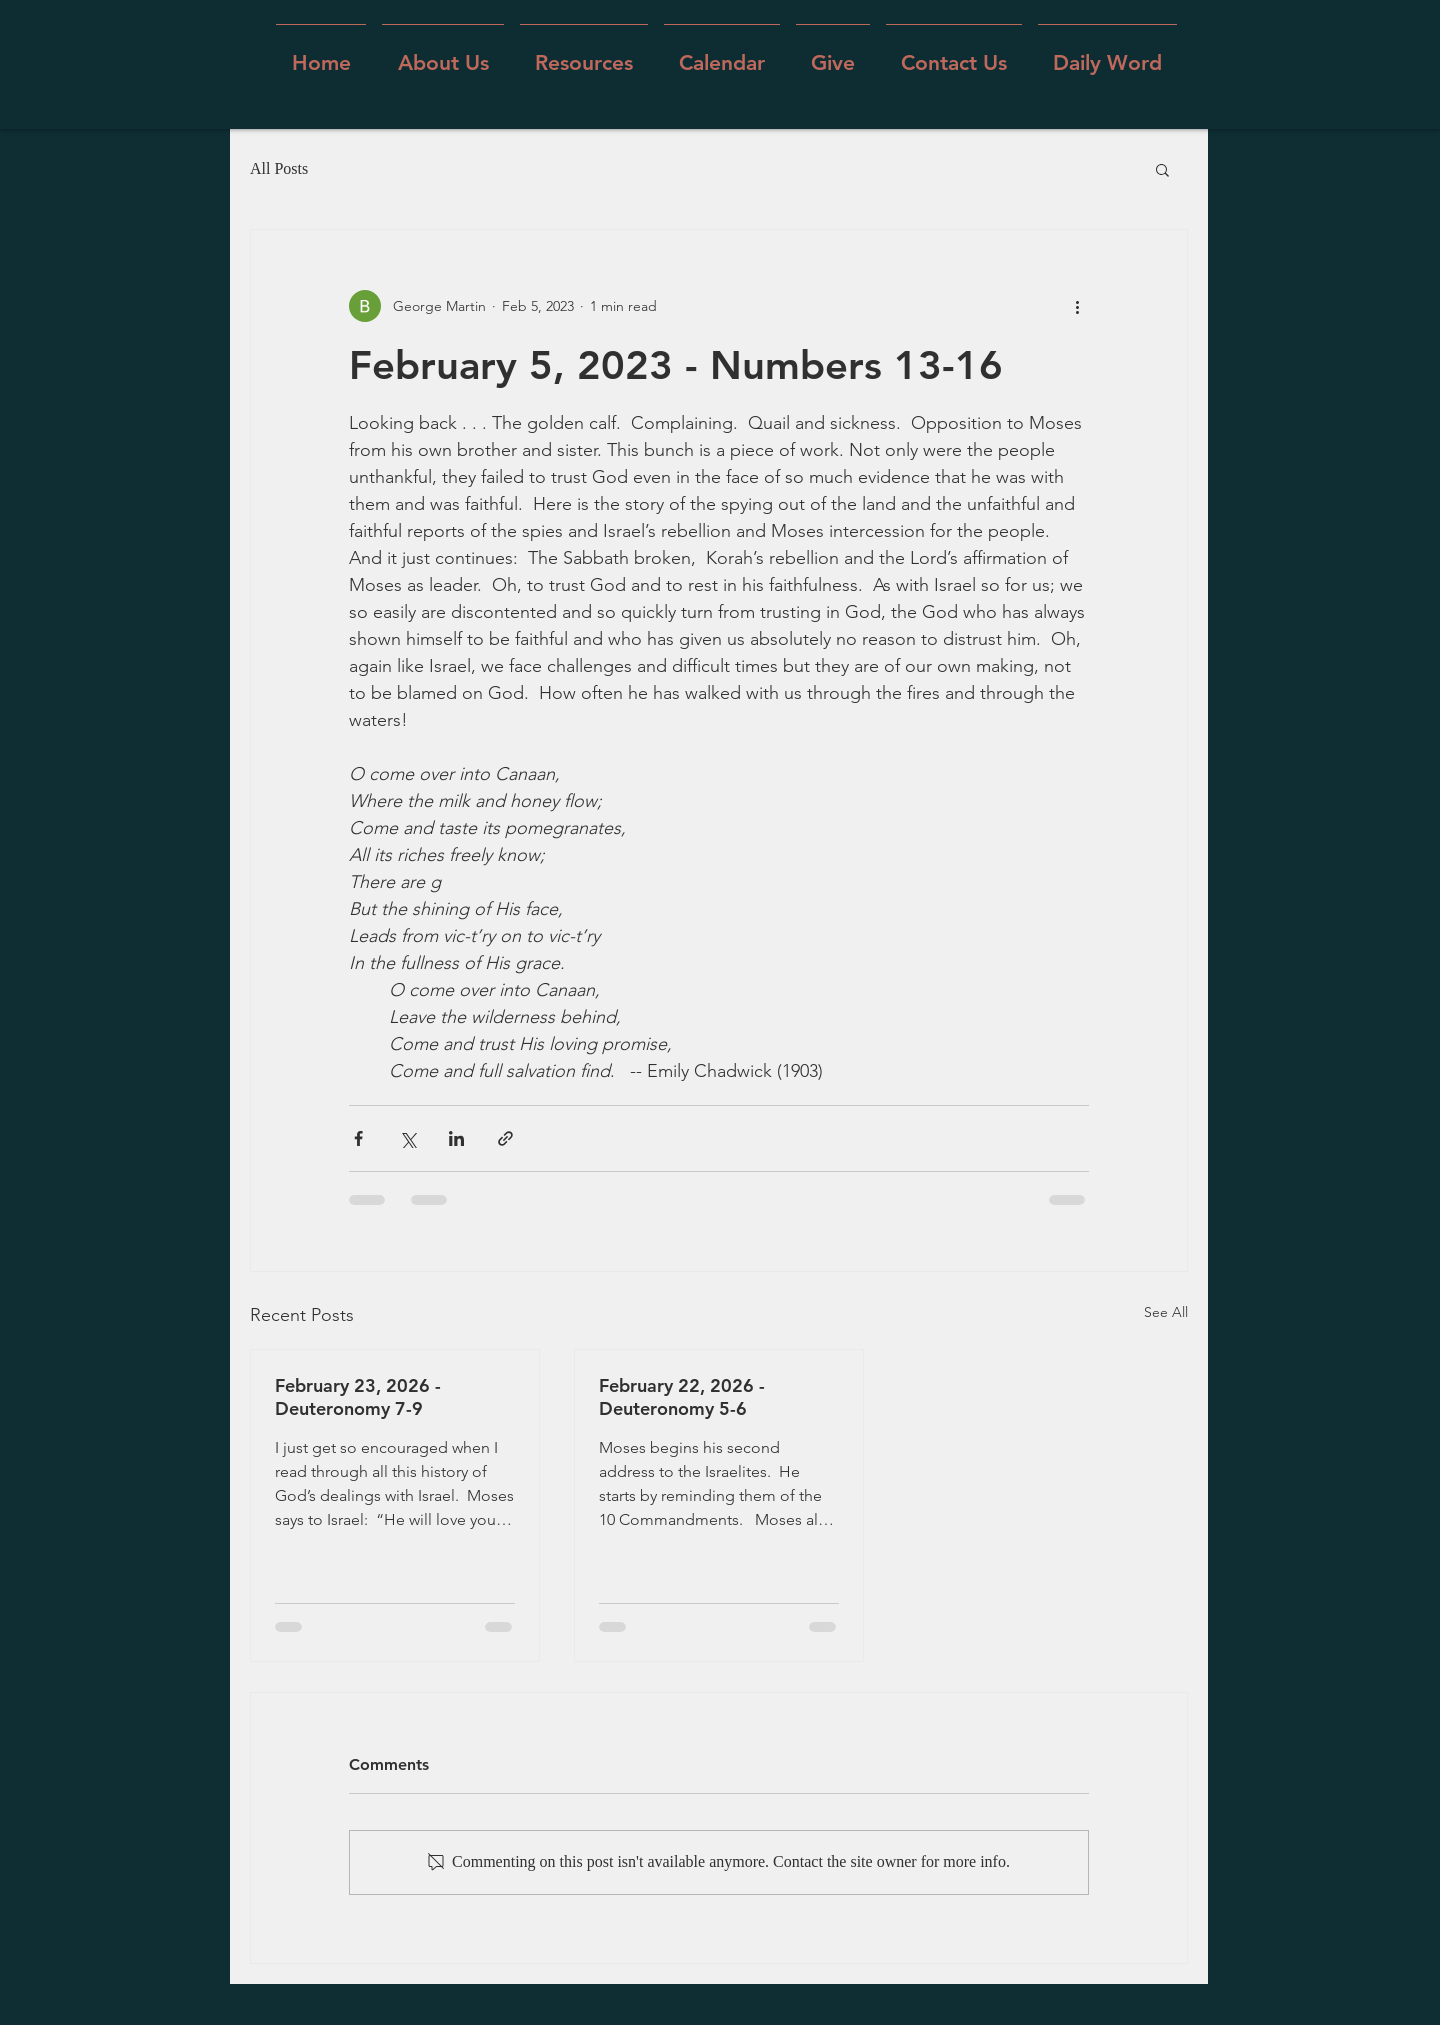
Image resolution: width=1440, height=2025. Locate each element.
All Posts (279, 168)
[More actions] (1077, 306)
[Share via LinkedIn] (456, 1138)
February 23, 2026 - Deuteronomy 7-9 (358, 1397)
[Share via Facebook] (358, 1138)
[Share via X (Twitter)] (407, 1138)
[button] (443, 53)
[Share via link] (505, 1138)
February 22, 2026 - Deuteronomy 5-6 (682, 1397)
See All (1166, 1312)
